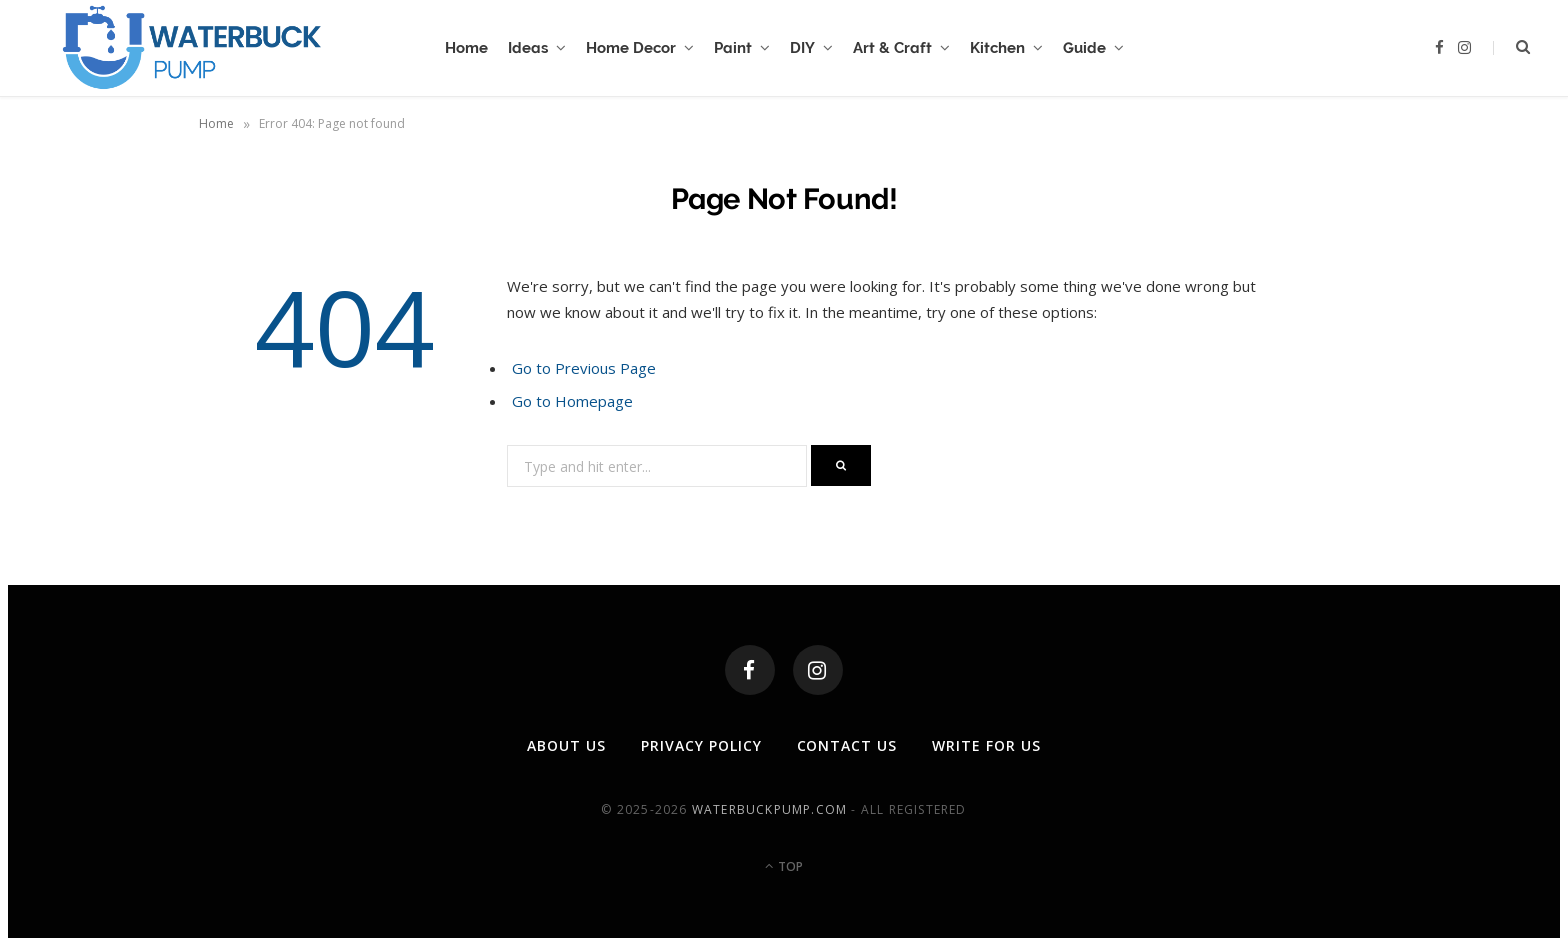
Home (466, 48)
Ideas (528, 48)
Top (784, 866)
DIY (802, 48)
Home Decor (631, 48)
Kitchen (997, 48)
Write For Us (986, 745)
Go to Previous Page (584, 368)
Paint (733, 48)
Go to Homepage (572, 401)
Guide (1084, 48)
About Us (566, 745)
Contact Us (847, 745)
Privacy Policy (701, 745)
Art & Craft (892, 48)
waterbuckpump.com (769, 809)
